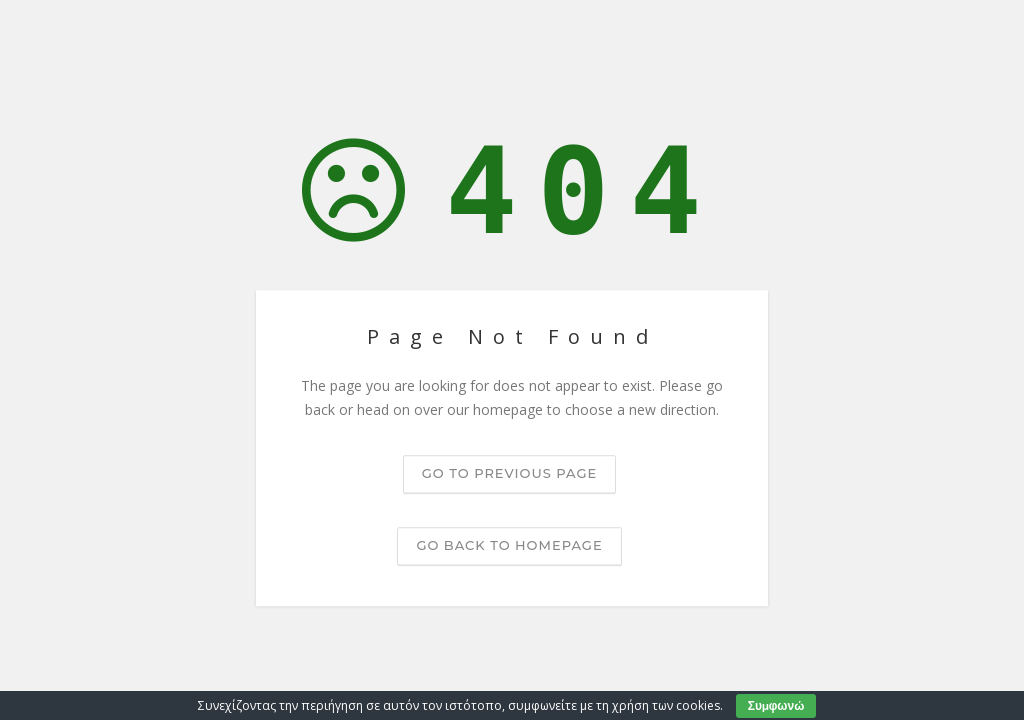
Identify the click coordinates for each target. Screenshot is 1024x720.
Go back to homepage (509, 545)
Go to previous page (509, 473)
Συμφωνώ (776, 705)
